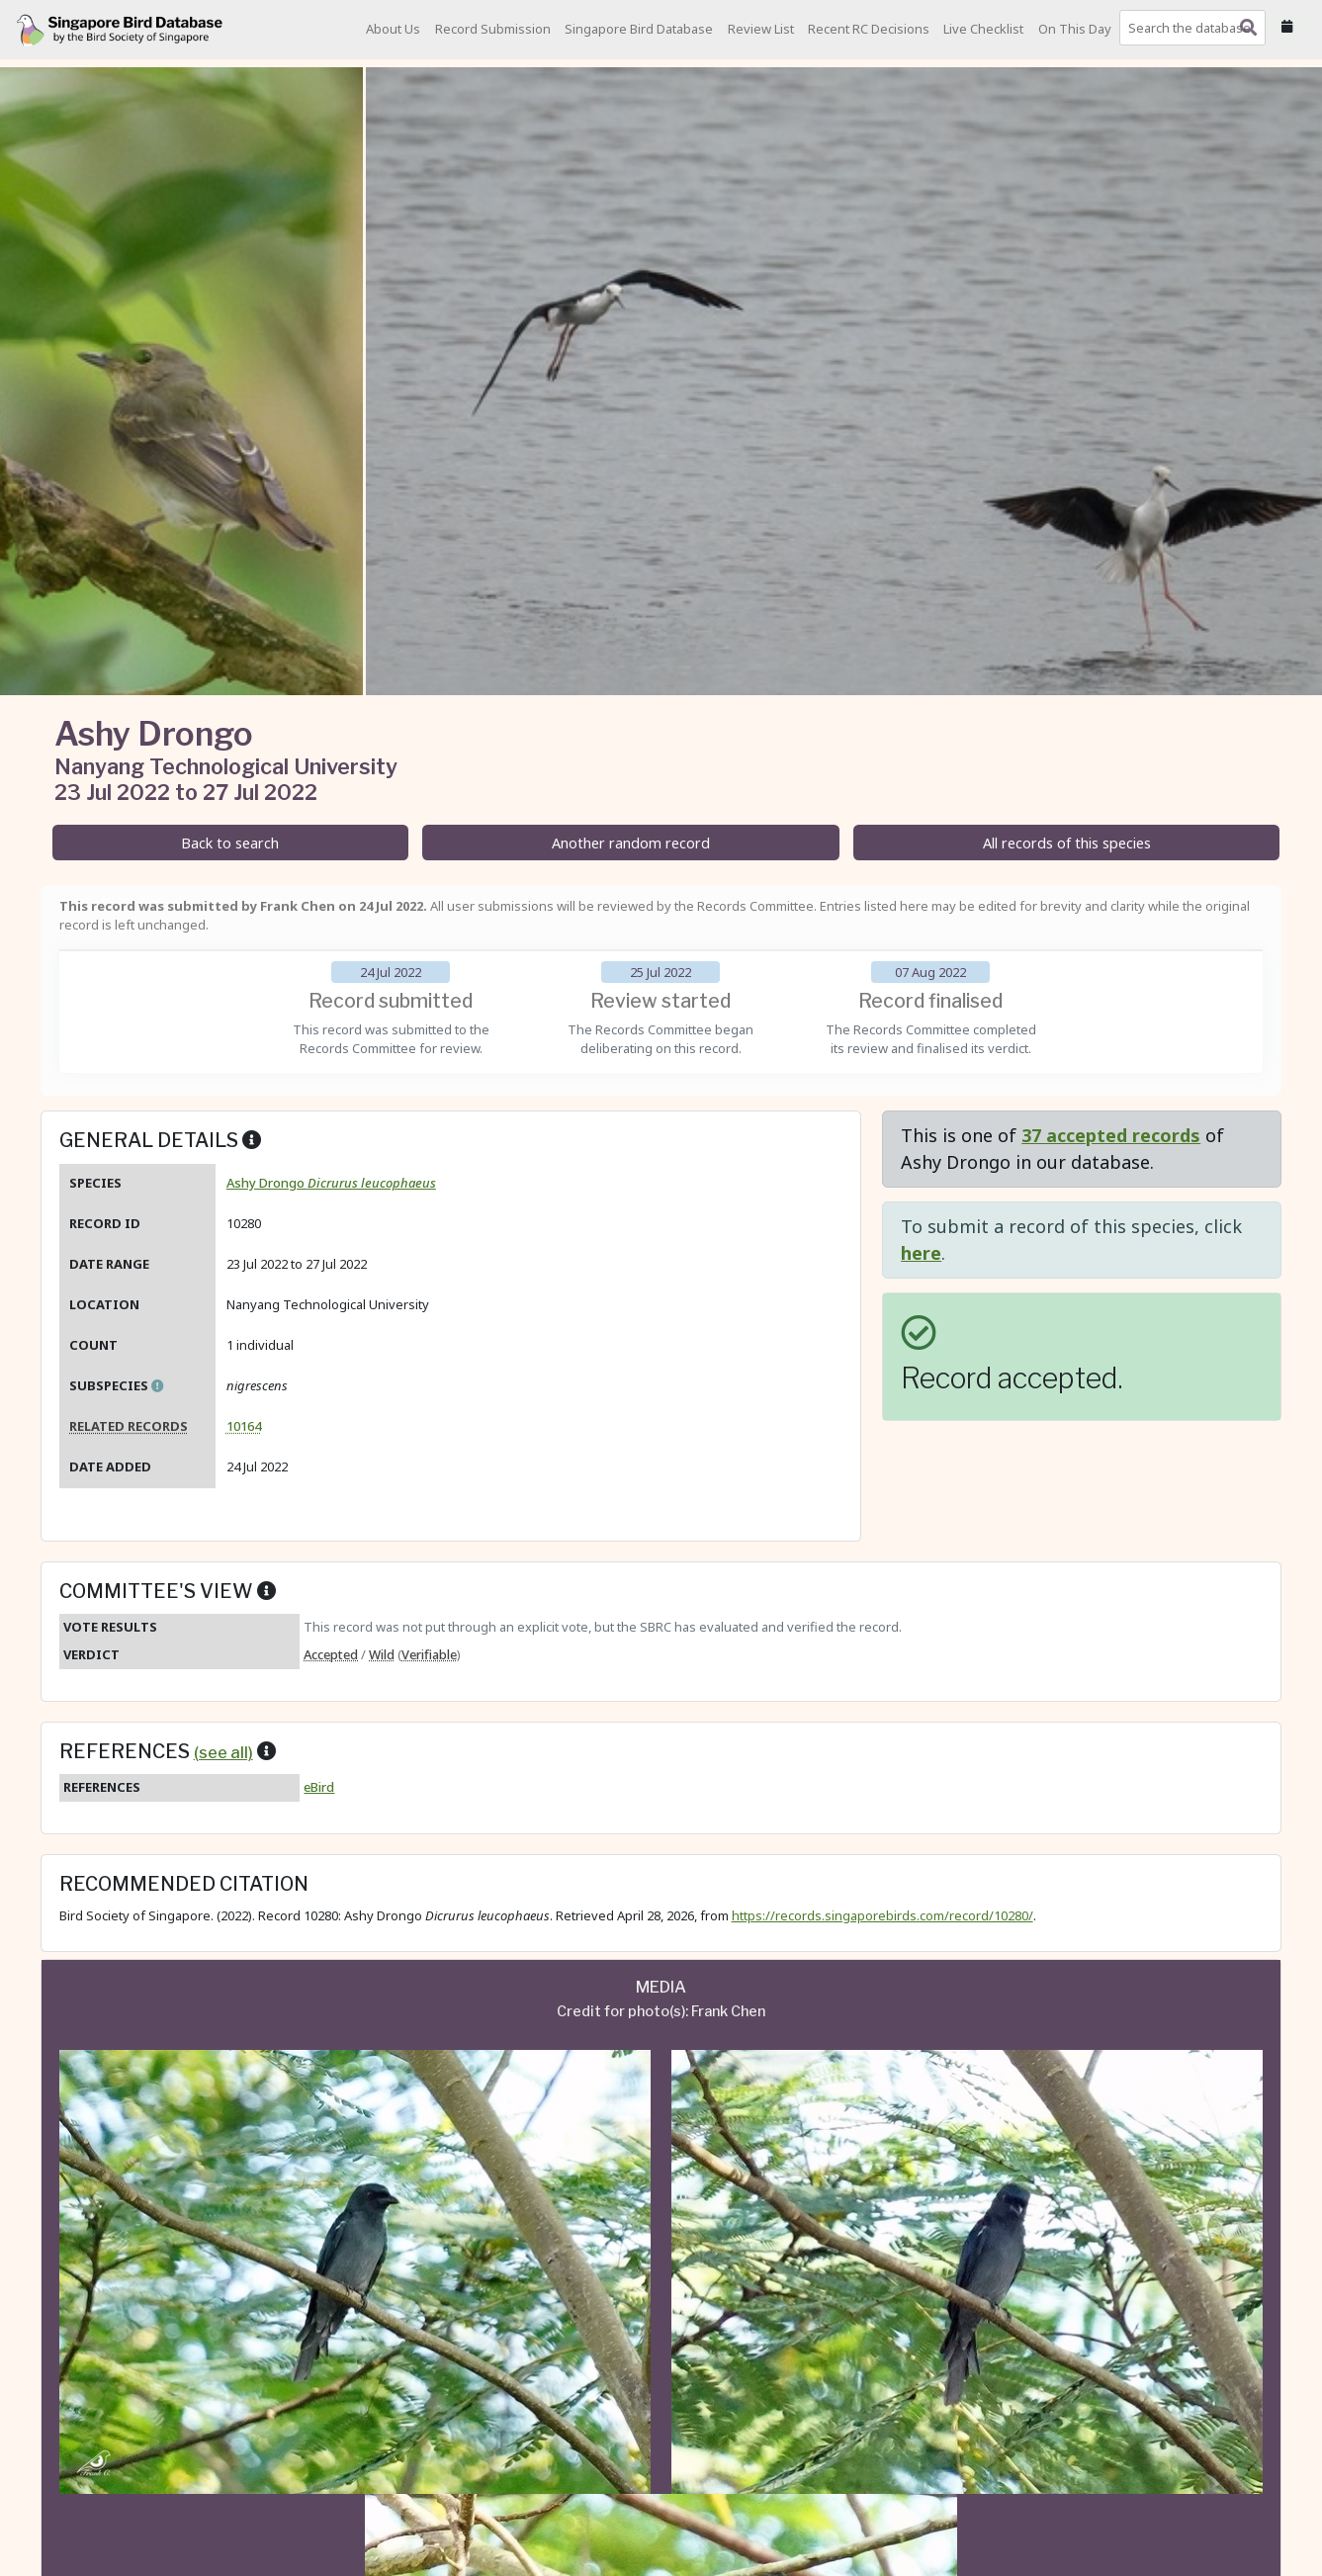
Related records (128, 1426)
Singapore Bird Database (639, 29)
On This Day (1074, 29)
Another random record (631, 843)
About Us (393, 29)
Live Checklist (983, 29)
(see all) (223, 1752)
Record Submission (493, 29)
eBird (319, 1787)
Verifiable (429, 1654)
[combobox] (1196, 28)
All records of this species (1067, 843)
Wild (382, 1654)
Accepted (331, 1654)
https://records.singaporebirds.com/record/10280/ (882, 1915)
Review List (761, 29)
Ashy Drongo (331, 1183)
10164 (243, 1426)
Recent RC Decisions (868, 29)
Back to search (230, 843)
